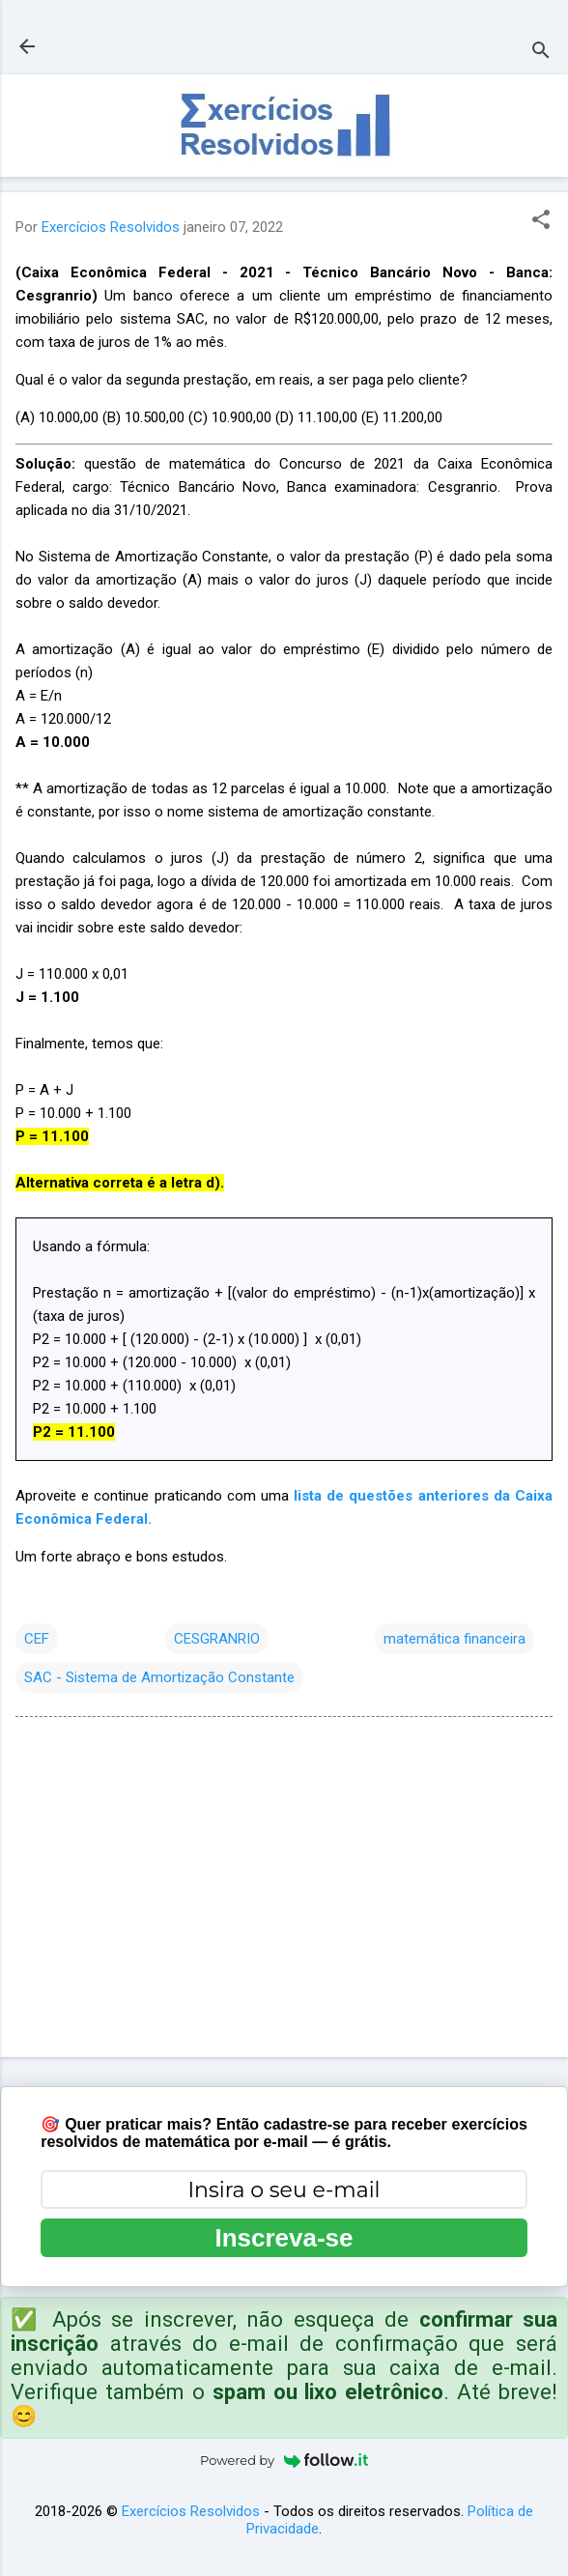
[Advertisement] (284, 1891)
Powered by (284, 2460)
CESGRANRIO (217, 1638)
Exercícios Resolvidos (191, 2511)
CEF (36, 1638)
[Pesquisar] (541, 52)
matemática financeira (454, 1638)
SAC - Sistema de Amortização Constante (159, 1677)
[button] (541, 221)
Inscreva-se (283, 2237)
